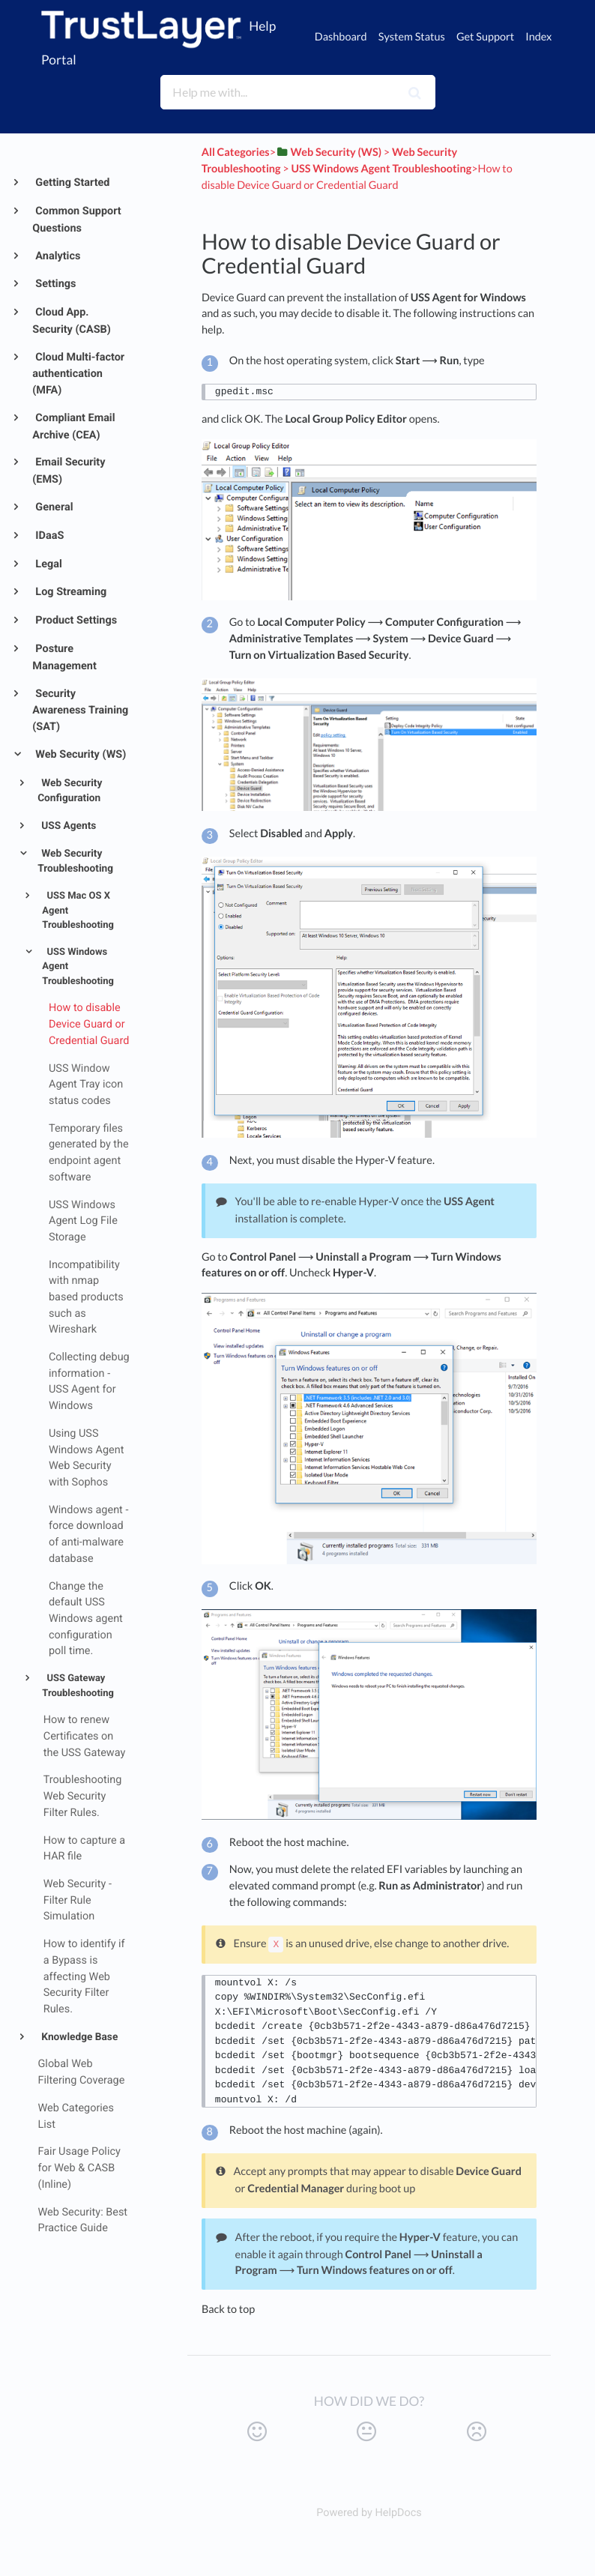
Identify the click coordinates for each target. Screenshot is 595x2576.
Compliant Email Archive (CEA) (73, 426)
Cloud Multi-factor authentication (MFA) (78, 373)
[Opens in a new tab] (369, 2512)
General (53, 507)
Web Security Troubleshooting (75, 861)
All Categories (236, 152)
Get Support (485, 37)
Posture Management (64, 657)
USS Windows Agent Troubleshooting (78, 967)
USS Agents (68, 826)
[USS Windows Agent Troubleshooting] (381, 169)
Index (538, 37)
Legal (47, 564)
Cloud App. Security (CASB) (71, 321)
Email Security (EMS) (68, 471)
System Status (411, 37)
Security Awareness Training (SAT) (80, 710)
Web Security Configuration (69, 791)
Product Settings (75, 620)
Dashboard (341, 37)
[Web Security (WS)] (328, 152)
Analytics (57, 256)
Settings (54, 283)
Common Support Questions (76, 220)
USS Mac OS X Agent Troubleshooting (78, 910)
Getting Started (71, 182)
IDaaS (48, 535)
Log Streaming (70, 591)
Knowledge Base (78, 2037)
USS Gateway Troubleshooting (78, 1686)
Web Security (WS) (80, 754)
